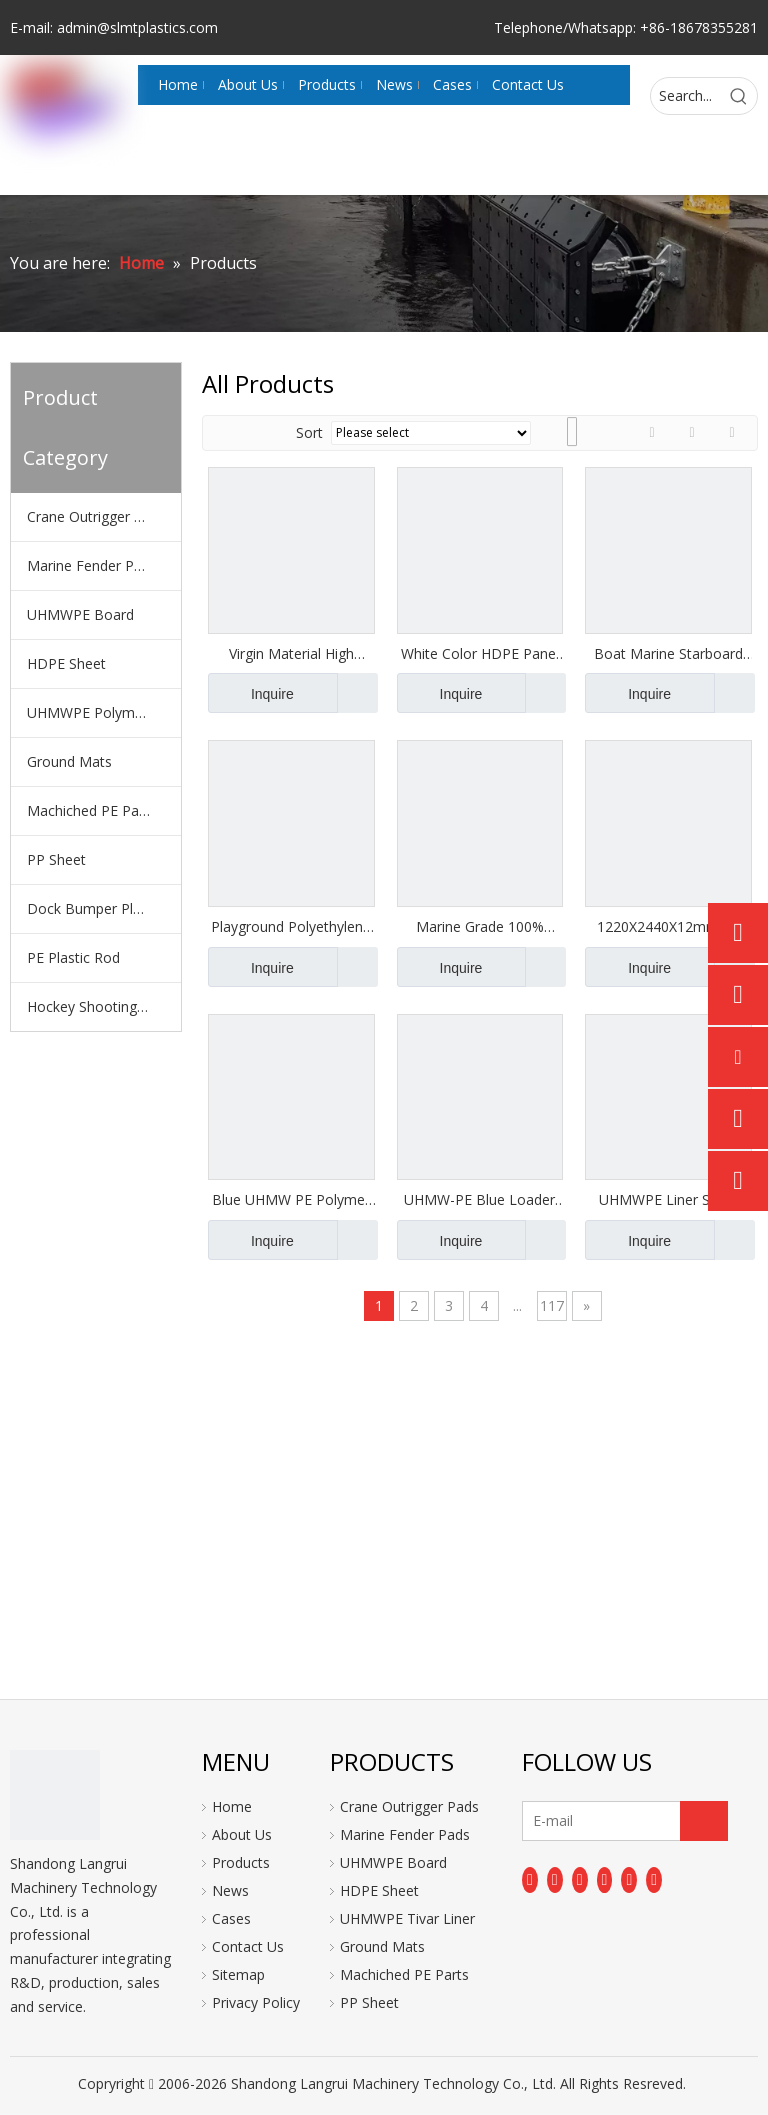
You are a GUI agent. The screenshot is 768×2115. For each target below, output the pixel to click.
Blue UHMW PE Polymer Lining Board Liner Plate (291, 1200)
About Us (242, 1834)
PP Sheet (56, 859)
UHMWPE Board (80, 614)
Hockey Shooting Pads (100, 1006)
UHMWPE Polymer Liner (104, 712)
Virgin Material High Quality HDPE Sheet (291, 654)
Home (232, 1806)
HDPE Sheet (66, 663)
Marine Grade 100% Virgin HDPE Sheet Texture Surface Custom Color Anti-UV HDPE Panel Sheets (480, 927)
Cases (231, 1918)
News (230, 1890)
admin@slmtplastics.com (137, 27)
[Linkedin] (555, 1880)
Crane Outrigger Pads (96, 516)
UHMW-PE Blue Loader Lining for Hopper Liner (479, 1200)
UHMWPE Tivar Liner (407, 1918)
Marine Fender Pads (92, 565)
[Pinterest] (654, 1880)
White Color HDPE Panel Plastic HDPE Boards (480, 654)
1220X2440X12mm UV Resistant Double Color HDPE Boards (669, 927)
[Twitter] (580, 1880)
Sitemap (238, 1974)
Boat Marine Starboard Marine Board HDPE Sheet (668, 654)
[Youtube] (605, 1880)
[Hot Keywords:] (739, 96)
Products (241, 1862)
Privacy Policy (256, 2002)
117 (552, 1305)
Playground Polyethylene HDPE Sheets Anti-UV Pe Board (291, 927)
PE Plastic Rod (73, 957)
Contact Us (248, 1946)
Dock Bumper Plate (90, 908)
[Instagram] (629, 1880)
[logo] (55, 1795)
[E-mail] (601, 1821)
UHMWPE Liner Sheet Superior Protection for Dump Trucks (668, 1200)
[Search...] (686, 96)
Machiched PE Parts (91, 810)
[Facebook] (530, 1880)
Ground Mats (69, 761)
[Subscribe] (704, 1821)
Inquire (251, 693)
